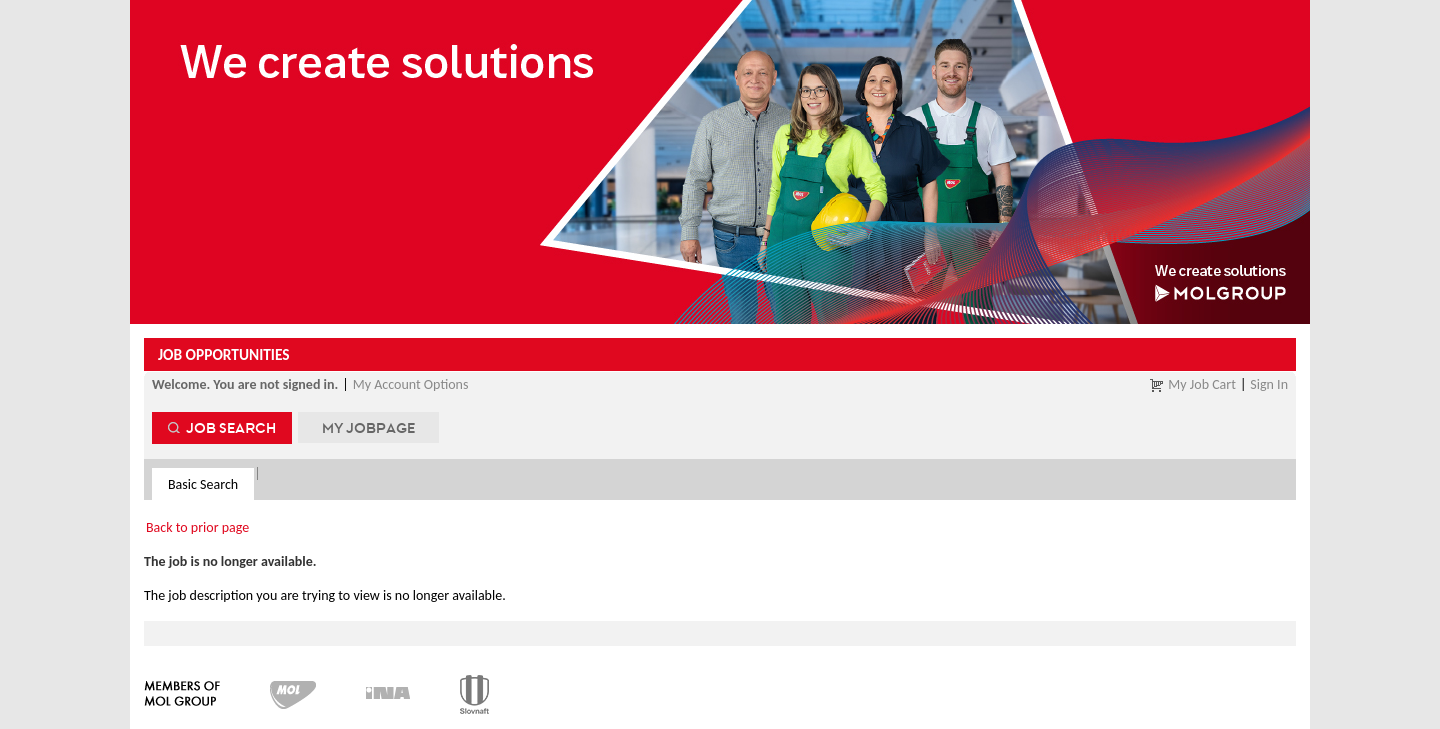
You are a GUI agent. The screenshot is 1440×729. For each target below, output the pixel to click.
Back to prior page (197, 527)
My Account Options (411, 384)
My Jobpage (368, 427)
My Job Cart (1202, 384)
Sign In (1269, 384)
